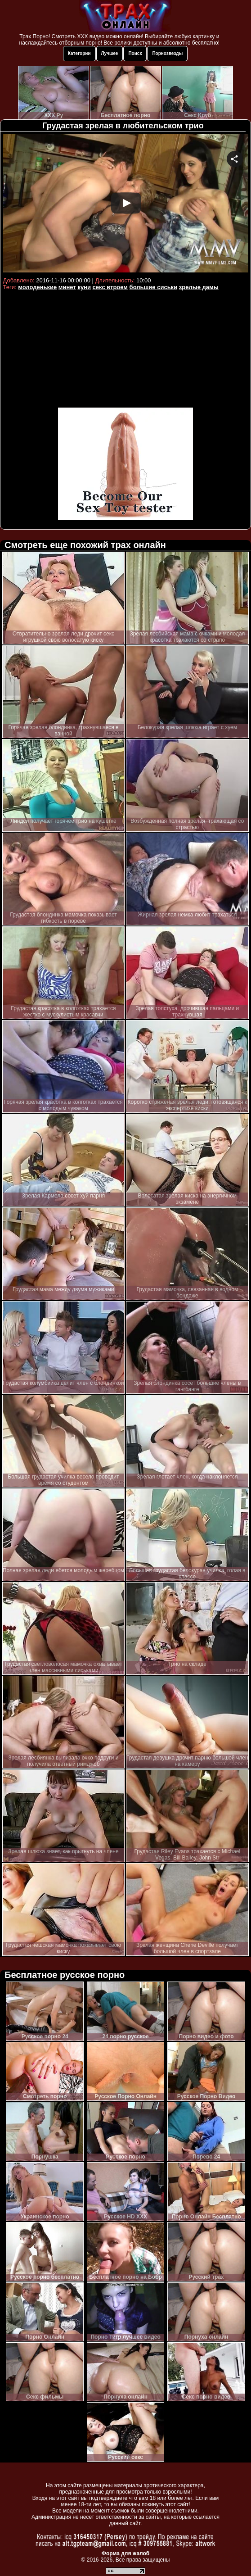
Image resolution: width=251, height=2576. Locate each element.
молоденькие (37, 287)
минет (67, 287)
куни (84, 287)
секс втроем (110, 287)
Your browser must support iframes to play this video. (125, 204)
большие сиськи (154, 287)
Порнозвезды (167, 53)
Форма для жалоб (126, 2553)
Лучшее (109, 53)
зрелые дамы (199, 287)
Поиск (135, 53)
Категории (79, 53)
